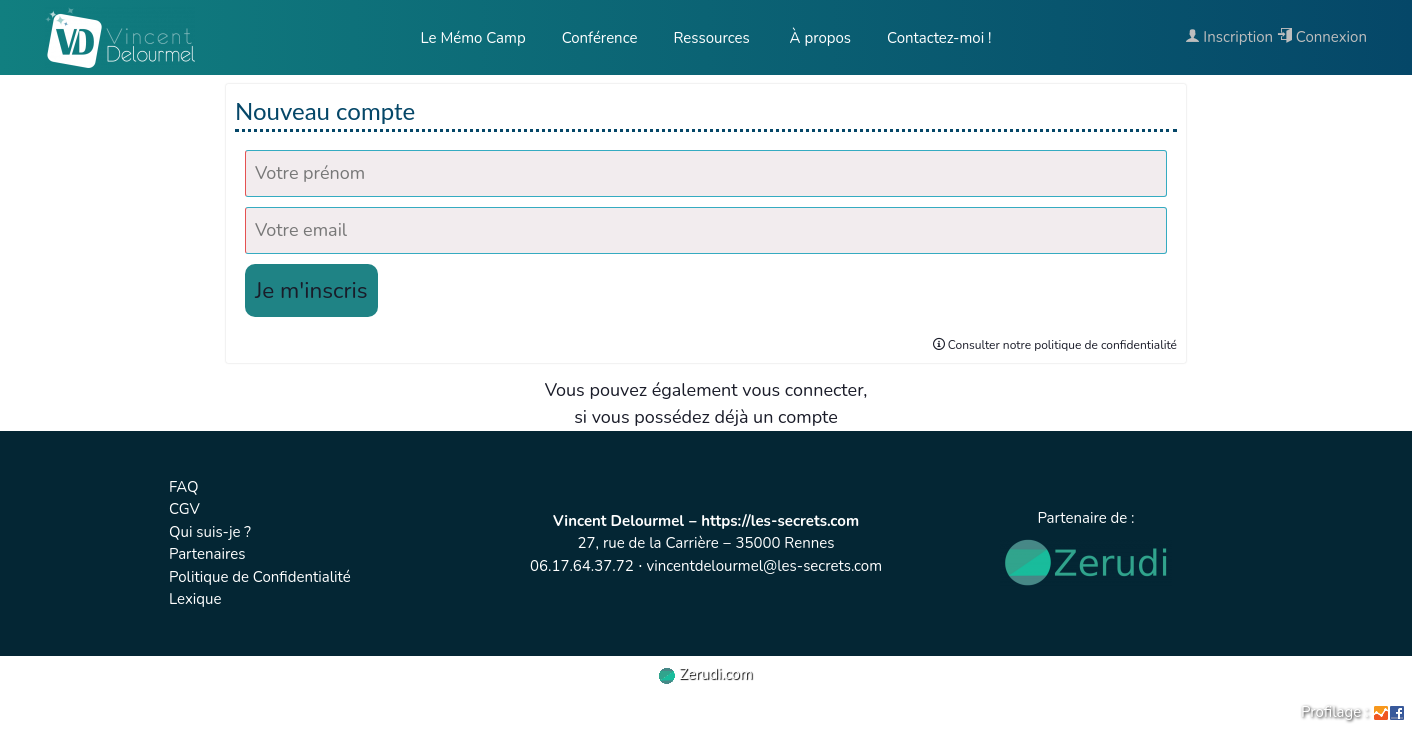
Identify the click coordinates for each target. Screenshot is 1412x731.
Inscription (1229, 37)
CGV (184, 509)
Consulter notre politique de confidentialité (1055, 345)
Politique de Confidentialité (260, 577)
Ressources (711, 38)
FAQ (184, 487)
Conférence (600, 38)
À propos (818, 38)
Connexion (1322, 37)
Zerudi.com (706, 674)
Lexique (195, 599)
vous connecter (802, 390)
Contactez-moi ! (939, 38)
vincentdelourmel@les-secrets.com (764, 566)
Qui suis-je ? (210, 532)
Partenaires (207, 554)
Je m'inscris (311, 290)
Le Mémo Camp (473, 38)
